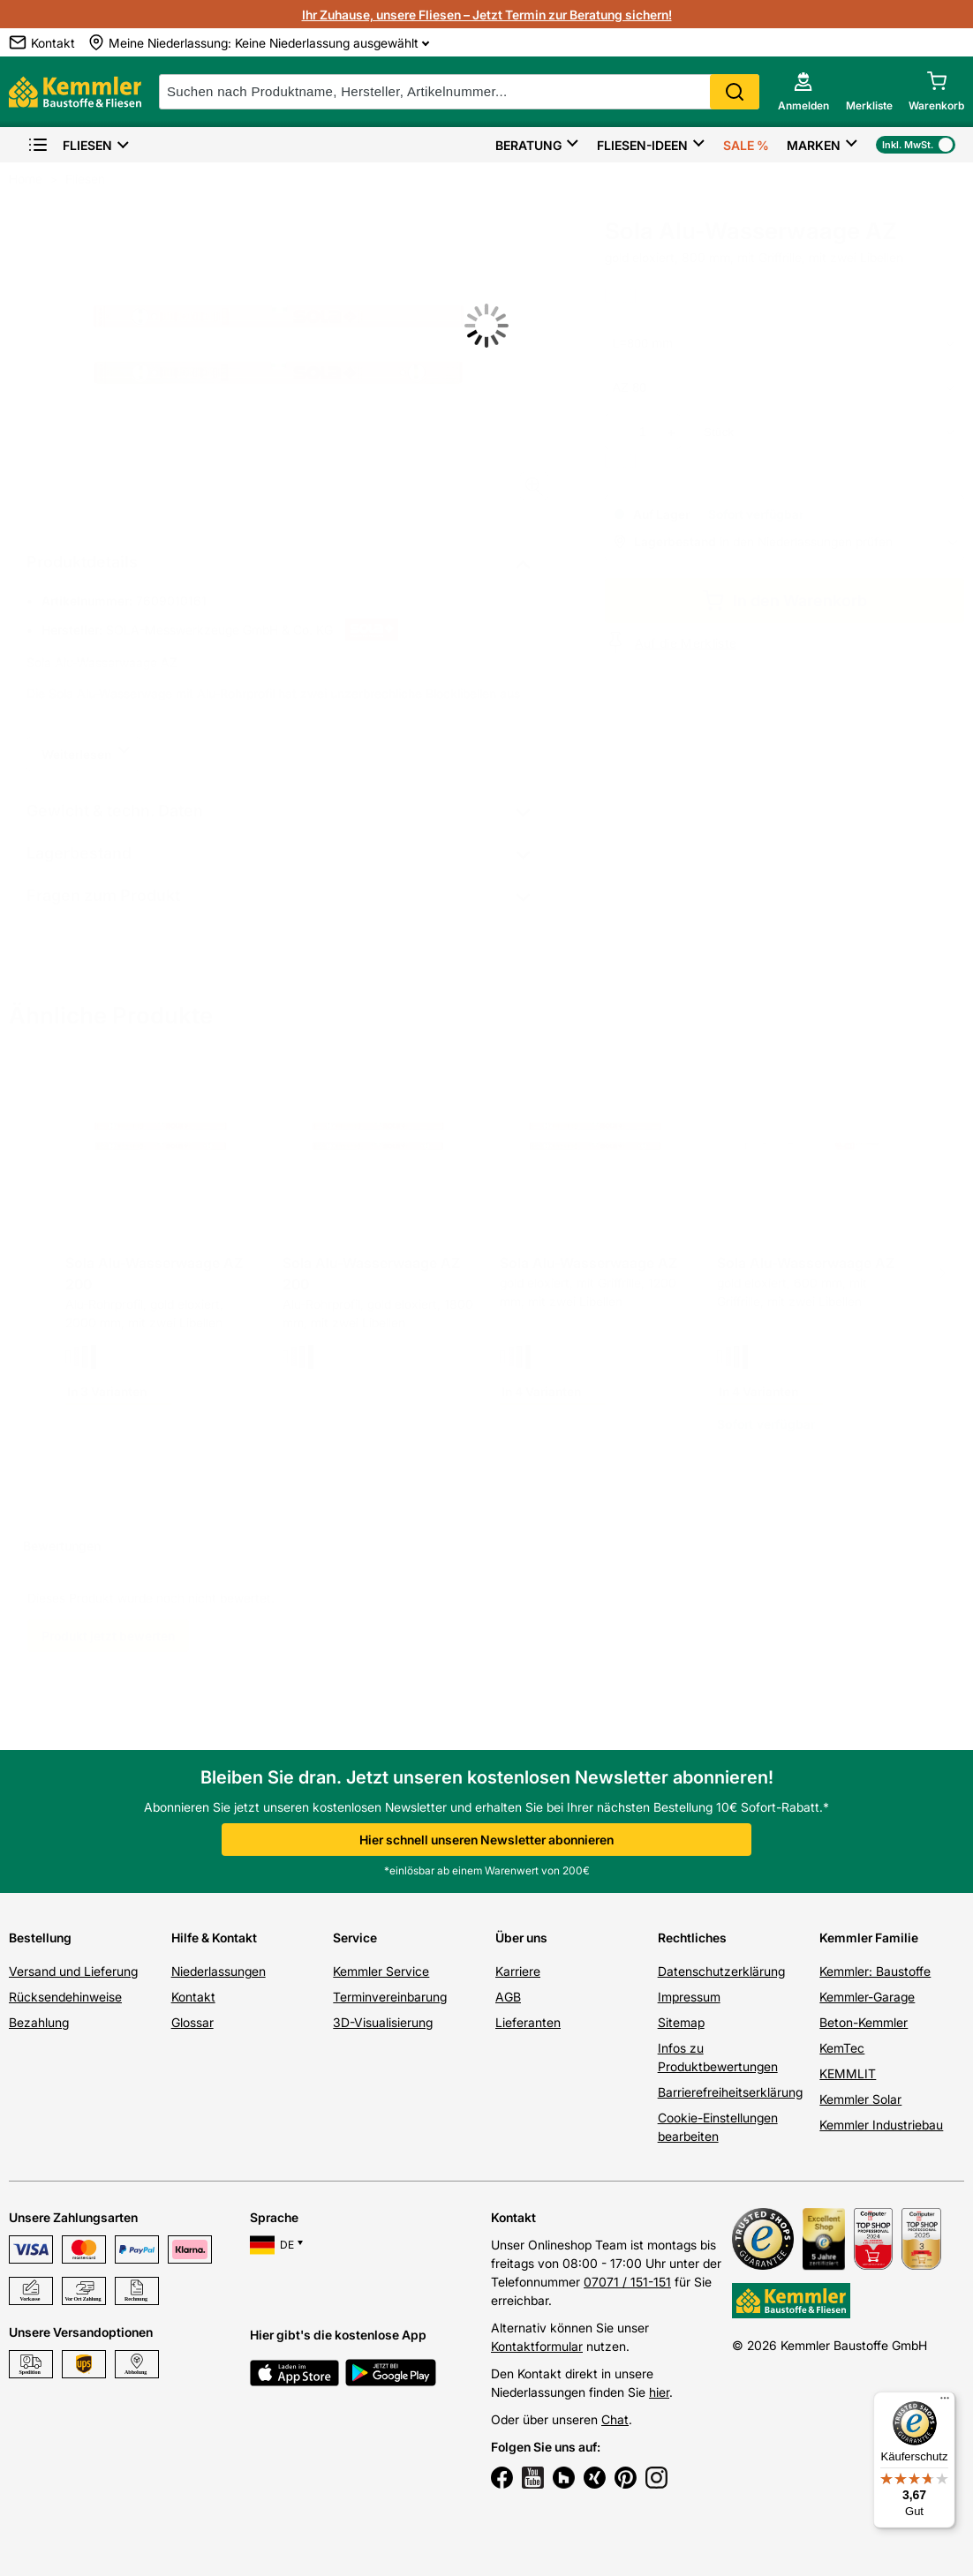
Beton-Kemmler (863, 2022)
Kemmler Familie (868, 1937)
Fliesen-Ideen (642, 145)
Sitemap (681, 2022)
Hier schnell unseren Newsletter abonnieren (486, 1839)
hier (659, 2392)
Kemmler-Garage (867, 1996)
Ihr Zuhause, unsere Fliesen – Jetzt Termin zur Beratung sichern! (487, 14)
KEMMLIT (847, 2073)
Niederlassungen (218, 1971)
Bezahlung (39, 2022)
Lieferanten (528, 2022)
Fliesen (69, 145)
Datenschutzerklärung (721, 1971)
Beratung (528, 145)
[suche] (459, 91)
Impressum (689, 1996)
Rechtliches (692, 1937)
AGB (508, 1996)
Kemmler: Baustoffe (875, 1971)
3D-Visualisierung (383, 2022)
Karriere (517, 1971)
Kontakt (193, 1996)
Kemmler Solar (860, 2099)
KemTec (841, 2047)
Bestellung (40, 1937)
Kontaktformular (537, 2346)
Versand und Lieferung (73, 1971)
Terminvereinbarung (390, 1996)
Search (734, 91)
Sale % (746, 145)
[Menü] (944, 2402)
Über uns (521, 1937)
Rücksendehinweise (65, 1996)
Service (355, 1937)
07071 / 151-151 (627, 2281)
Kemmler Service (381, 1971)
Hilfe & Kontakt (214, 1937)
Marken (814, 145)
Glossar (192, 2022)
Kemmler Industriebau (881, 2124)
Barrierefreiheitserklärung (730, 2091)
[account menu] (803, 91)
